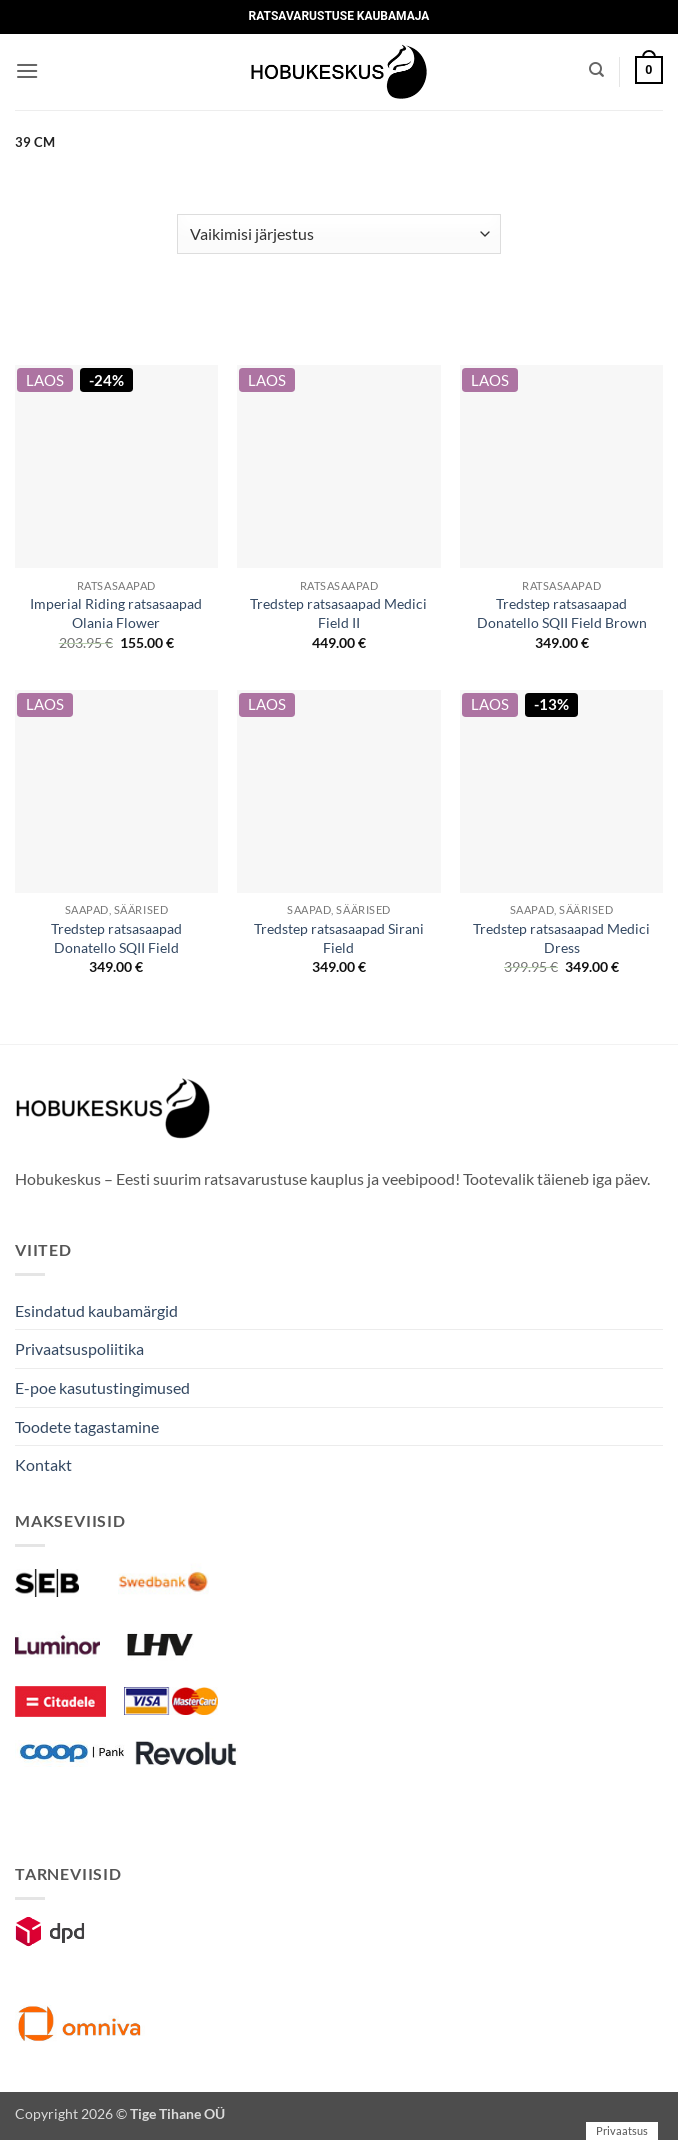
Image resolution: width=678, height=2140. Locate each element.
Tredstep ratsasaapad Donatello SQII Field (116, 938)
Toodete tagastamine (87, 1426)
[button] (27, 70)
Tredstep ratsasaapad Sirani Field (339, 938)
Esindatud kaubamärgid (96, 1310)
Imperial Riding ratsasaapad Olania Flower (116, 613)
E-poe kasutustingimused (102, 1387)
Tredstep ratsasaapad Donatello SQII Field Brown (562, 613)
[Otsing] (596, 70)
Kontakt (43, 1464)
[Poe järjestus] (338, 234)
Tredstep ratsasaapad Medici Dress (561, 938)
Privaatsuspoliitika (79, 1348)
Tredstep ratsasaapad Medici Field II (338, 613)
